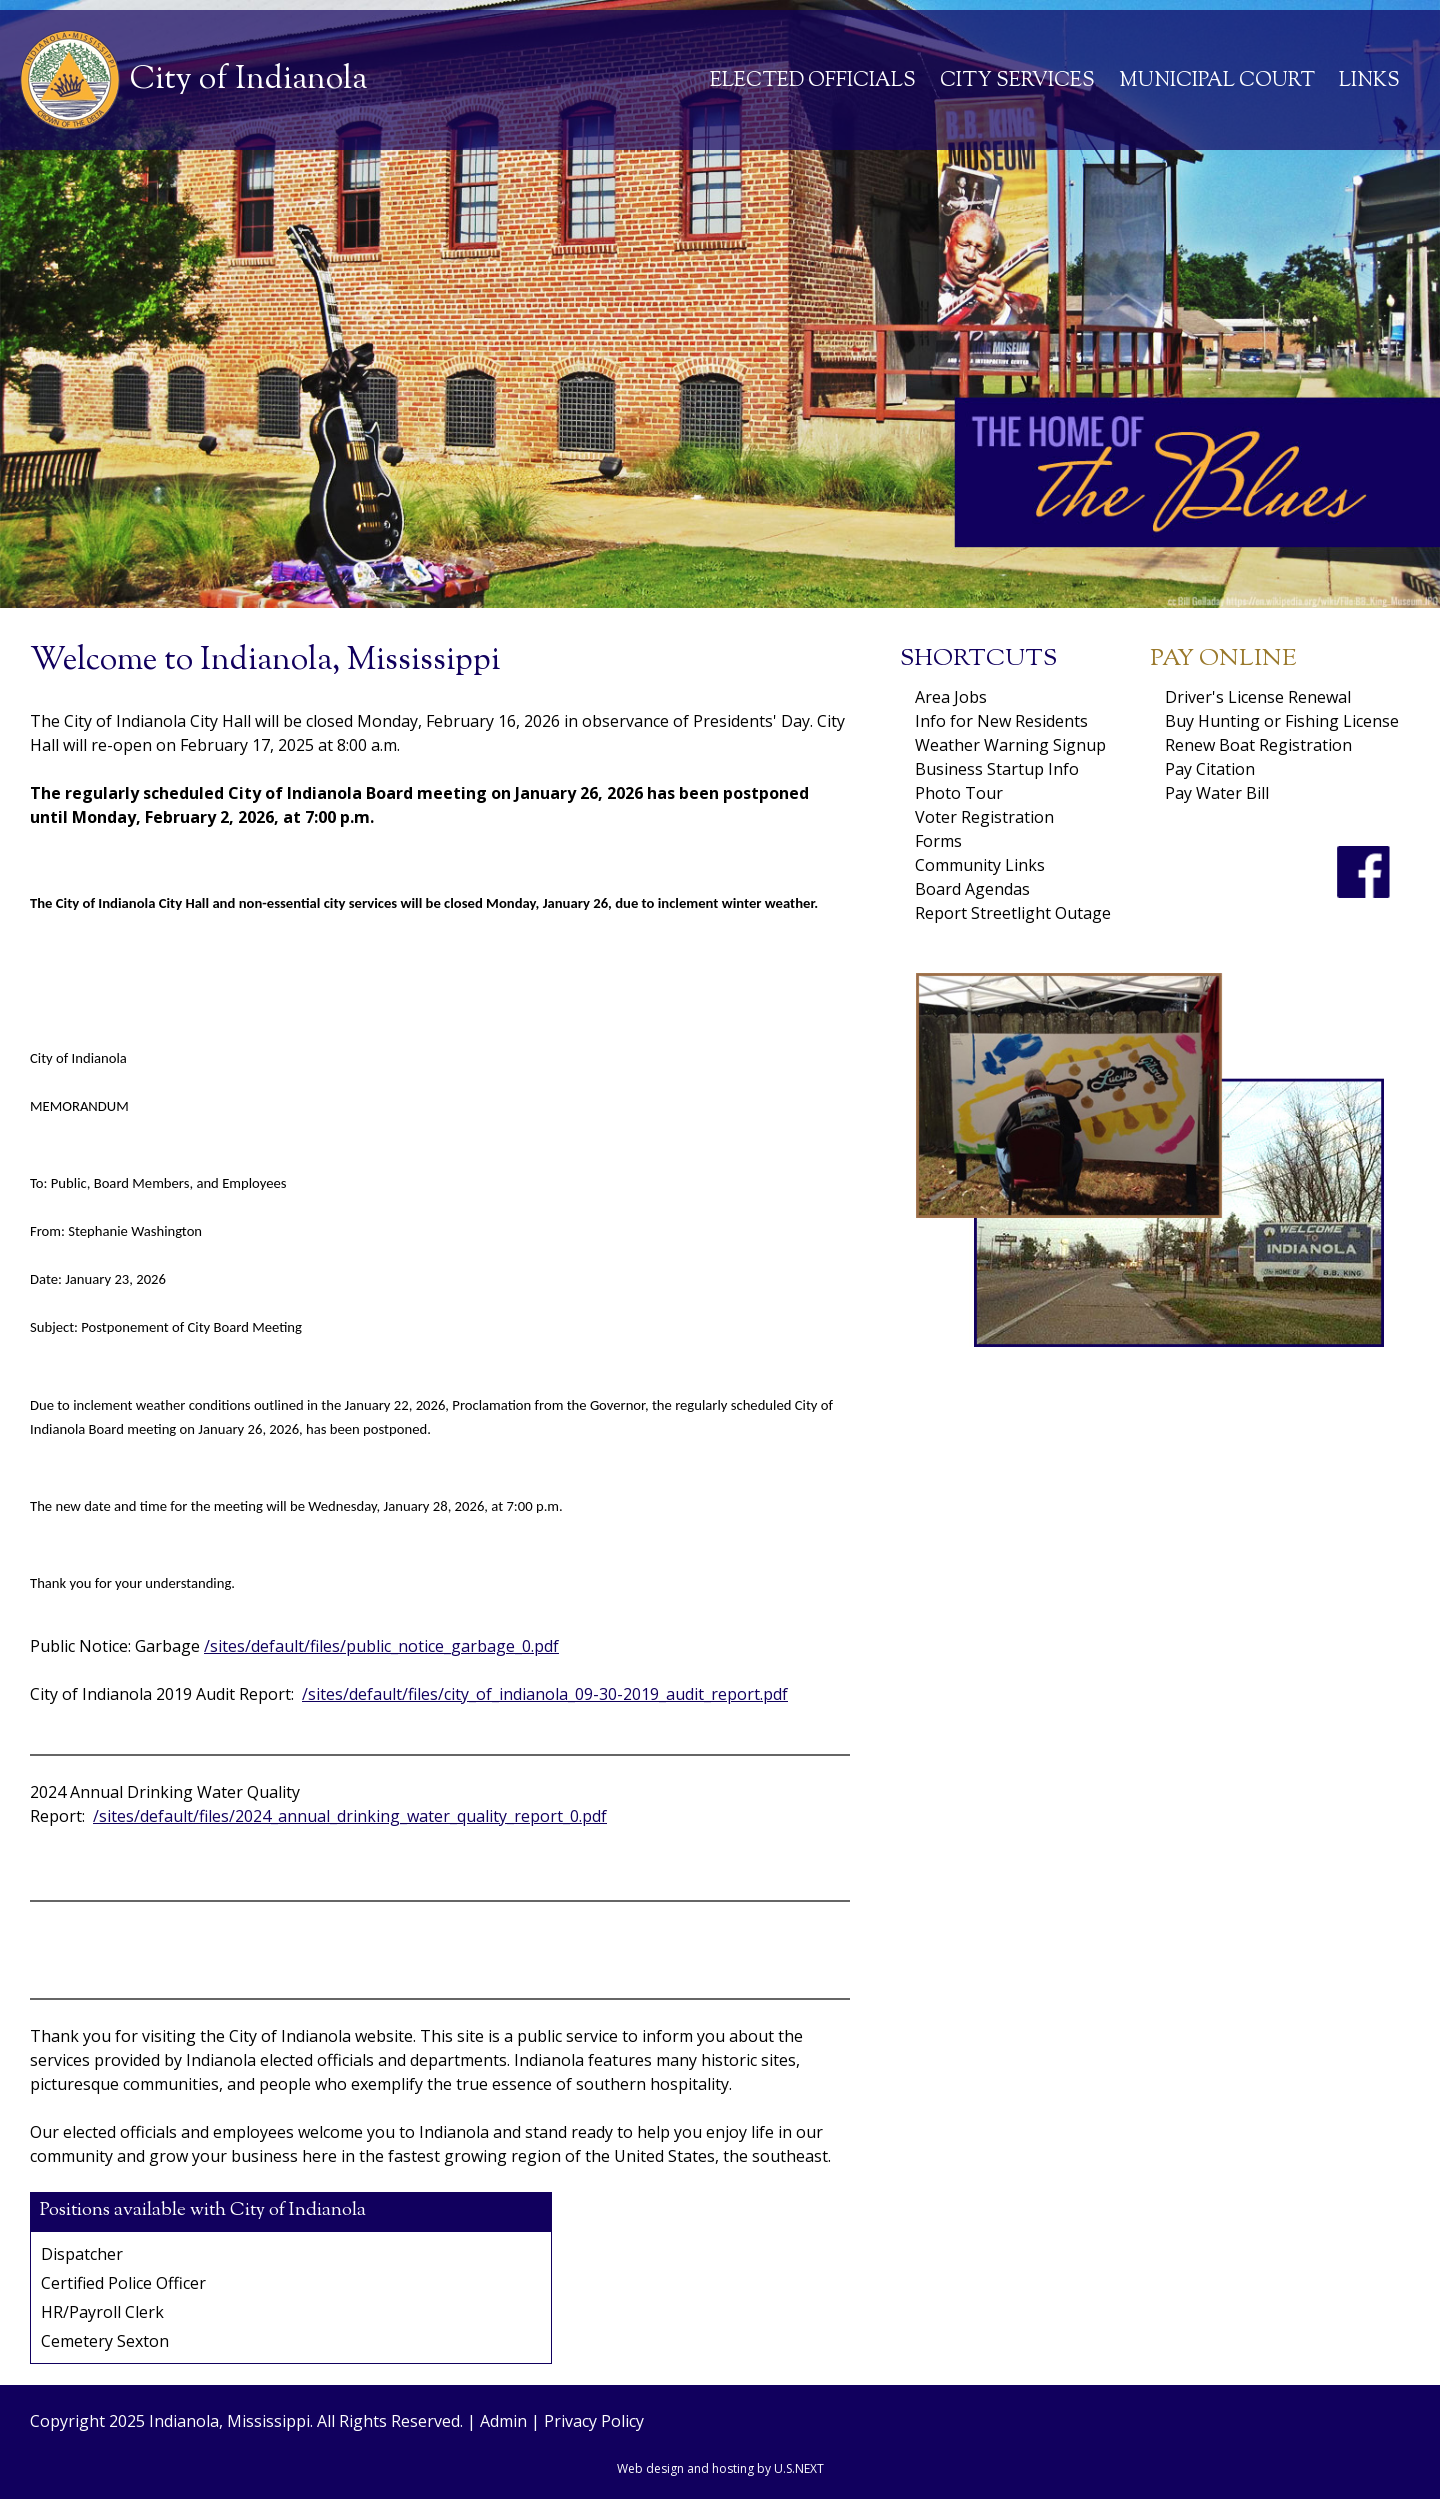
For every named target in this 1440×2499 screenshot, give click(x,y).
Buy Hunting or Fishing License (1282, 721)
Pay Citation (1210, 769)
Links (1369, 81)
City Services (1017, 81)
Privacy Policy (594, 2421)
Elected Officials (813, 81)
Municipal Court (1217, 81)
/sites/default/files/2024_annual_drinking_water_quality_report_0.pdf (350, 1816)
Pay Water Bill (1217, 793)
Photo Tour (959, 793)
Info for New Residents (1001, 721)
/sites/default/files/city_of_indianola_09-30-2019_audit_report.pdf (545, 1694)
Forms (938, 841)
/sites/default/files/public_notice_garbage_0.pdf (381, 1646)
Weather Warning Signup (1010, 745)
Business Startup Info (997, 769)
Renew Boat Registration (1258, 745)
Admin (503, 2421)
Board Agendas (972, 889)
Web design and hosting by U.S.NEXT (720, 2468)
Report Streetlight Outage (1013, 913)
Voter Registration (984, 817)
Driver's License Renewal (1258, 697)
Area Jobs (951, 697)
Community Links (980, 865)
